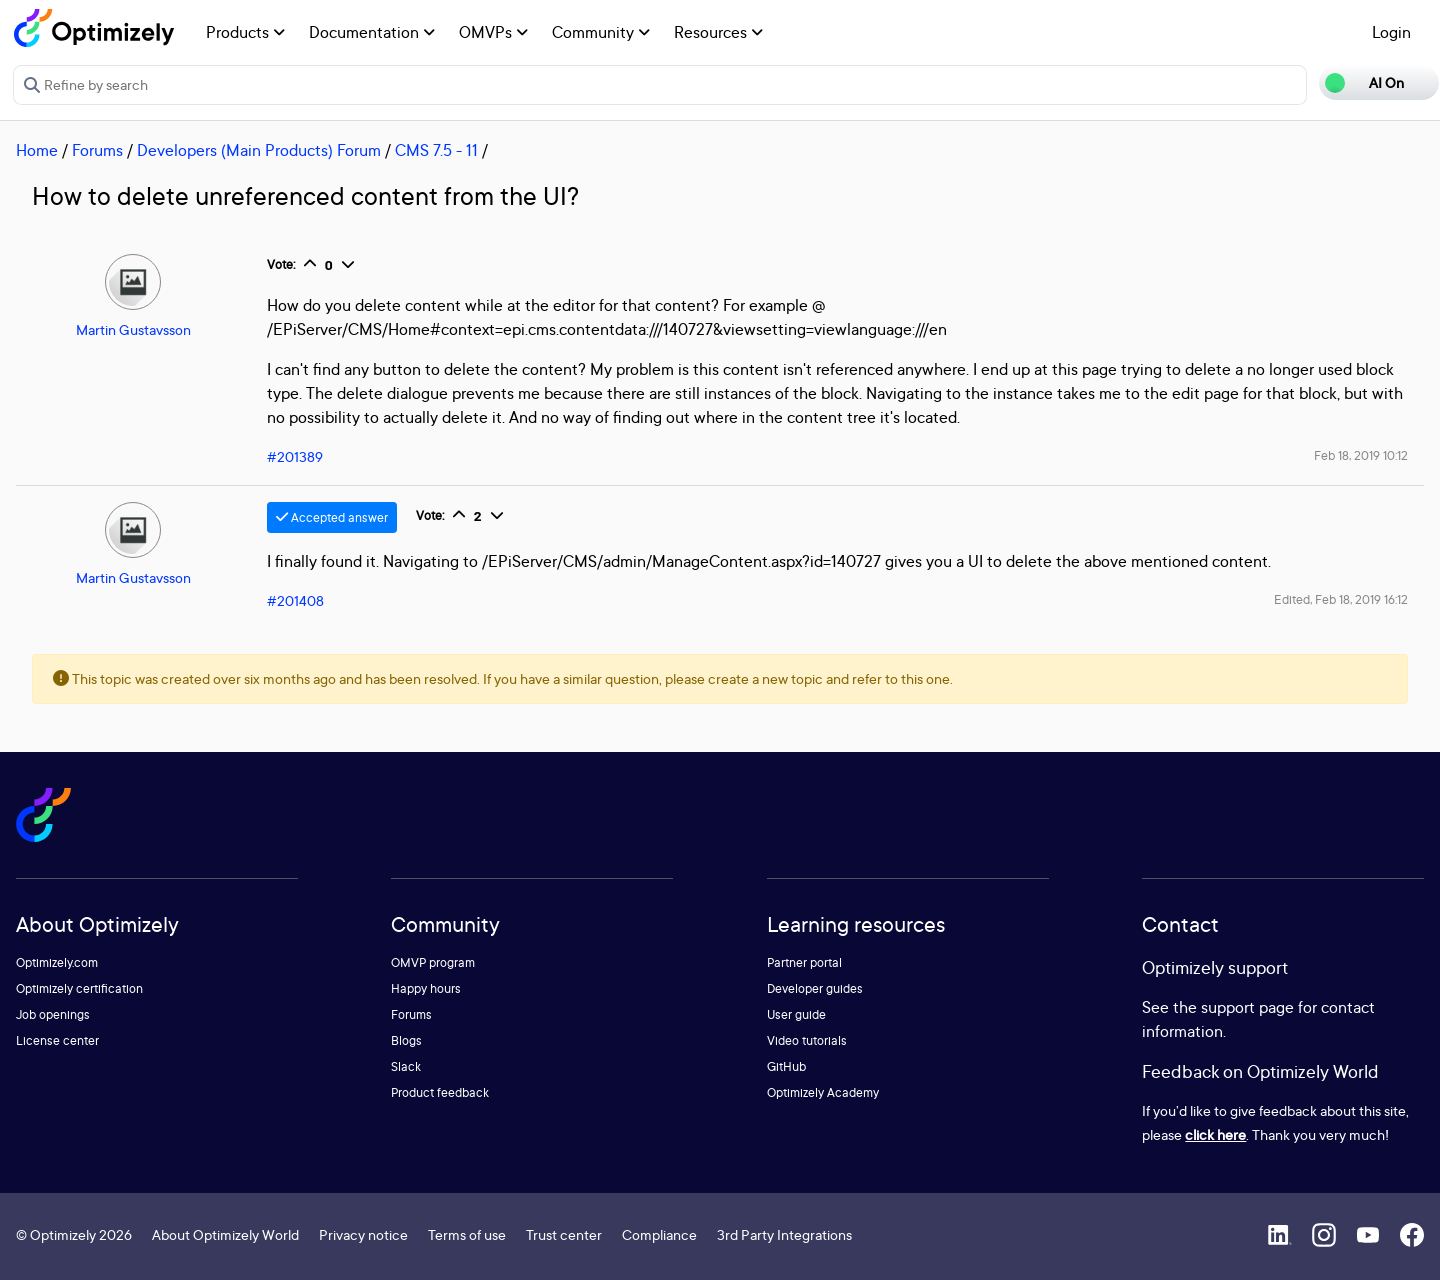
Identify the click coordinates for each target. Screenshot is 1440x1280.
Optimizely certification (79, 988)
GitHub (786, 1066)
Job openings (53, 1014)
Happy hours (426, 988)
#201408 (295, 600)
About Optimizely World (225, 1234)
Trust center (564, 1234)
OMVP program (433, 962)
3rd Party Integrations (784, 1234)
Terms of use (467, 1234)
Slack (406, 1066)
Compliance (659, 1234)
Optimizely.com (57, 962)
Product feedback (440, 1092)
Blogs (406, 1040)
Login (1391, 32)
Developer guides (815, 988)
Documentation (372, 32)
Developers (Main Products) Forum (259, 150)
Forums (97, 150)
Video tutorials (807, 1040)
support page (1247, 1007)
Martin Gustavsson (133, 329)
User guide (796, 1014)
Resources (718, 32)
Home (37, 150)
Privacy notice (363, 1234)
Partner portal (804, 962)
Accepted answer (332, 517)
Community (601, 32)
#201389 (295, 456)
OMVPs (493, 32)
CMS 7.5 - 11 (436, 150)
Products (245, 32)
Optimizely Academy (823, 1092)
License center (57, 1040)
